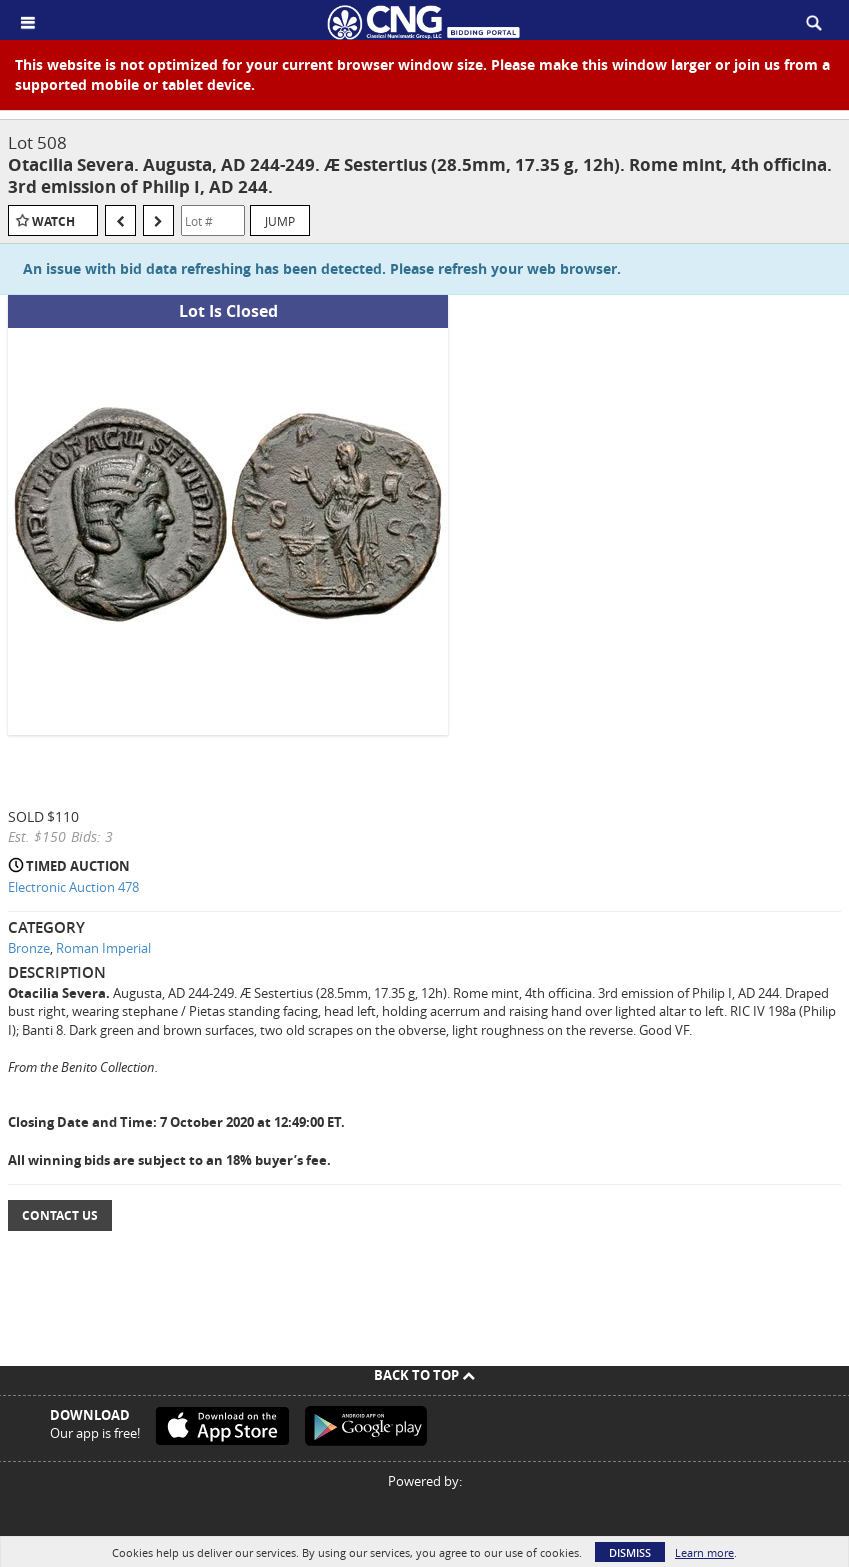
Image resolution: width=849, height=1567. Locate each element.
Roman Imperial (103, 948)
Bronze (29, 948)
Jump (280, 221)
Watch (53, 221)
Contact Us (60, 1215)
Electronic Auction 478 (73, 887)
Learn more (704, 1552)
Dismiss (630, 1552)
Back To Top (424, 1375)
